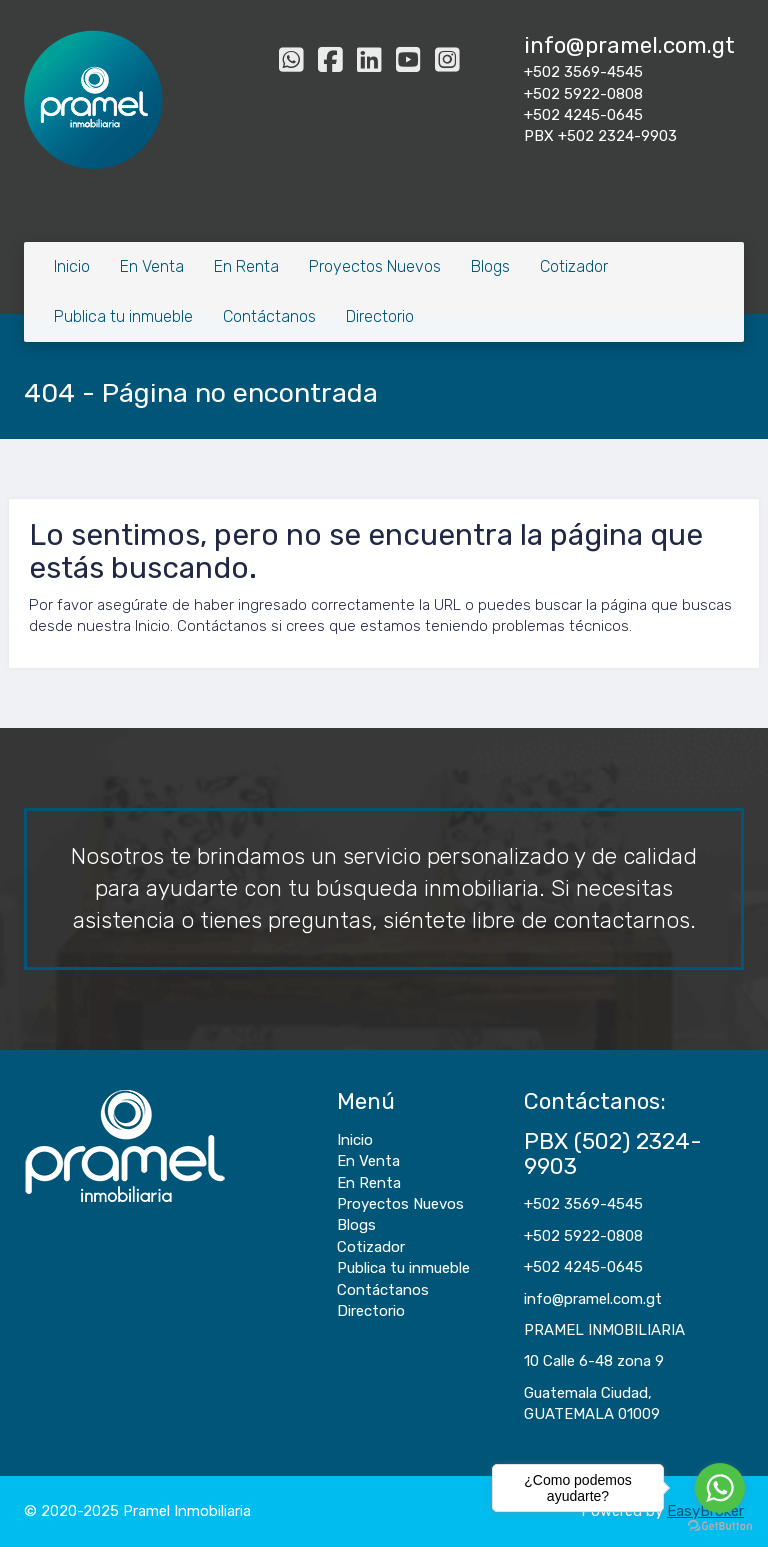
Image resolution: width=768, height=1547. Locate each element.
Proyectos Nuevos (375, 266)
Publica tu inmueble (123, 316)
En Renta (246, 266)
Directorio (380, 316)
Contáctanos (269, 316)
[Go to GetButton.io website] (720, 1526)
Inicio (72, 266)
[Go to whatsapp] (720, 1488)
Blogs (490, 266)
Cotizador (574, 266)
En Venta (152, 266)
